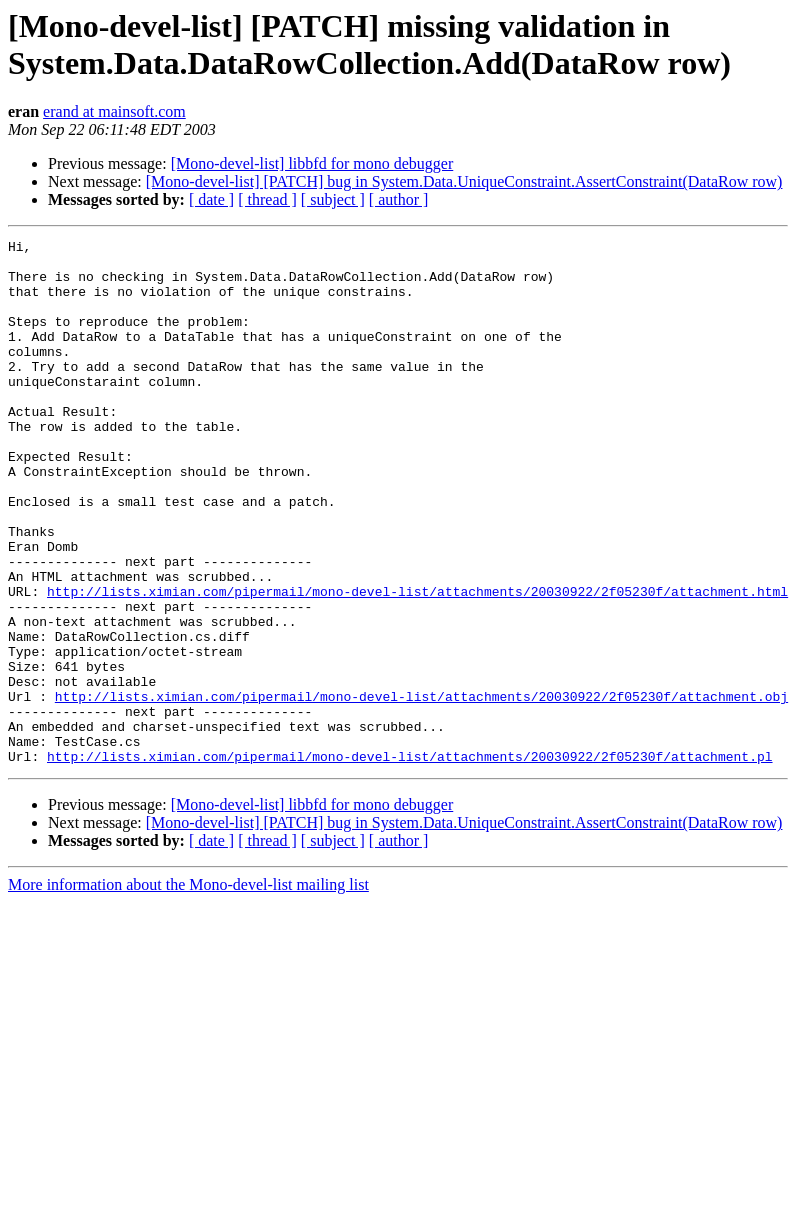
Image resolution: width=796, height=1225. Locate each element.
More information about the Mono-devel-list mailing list (188, 989)
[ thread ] (267, 199)
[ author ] (399, 199)
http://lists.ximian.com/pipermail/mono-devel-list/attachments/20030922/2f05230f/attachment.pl (409, 861)
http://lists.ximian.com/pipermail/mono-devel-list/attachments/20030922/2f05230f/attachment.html (417, 663)
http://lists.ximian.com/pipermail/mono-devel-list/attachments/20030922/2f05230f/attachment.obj (421, 789)
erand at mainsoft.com (114, 111)
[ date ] (211, 199)
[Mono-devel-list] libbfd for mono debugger (312, 163)
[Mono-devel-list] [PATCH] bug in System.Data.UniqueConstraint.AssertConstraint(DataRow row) (464, 181)
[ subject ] (333, 199)
